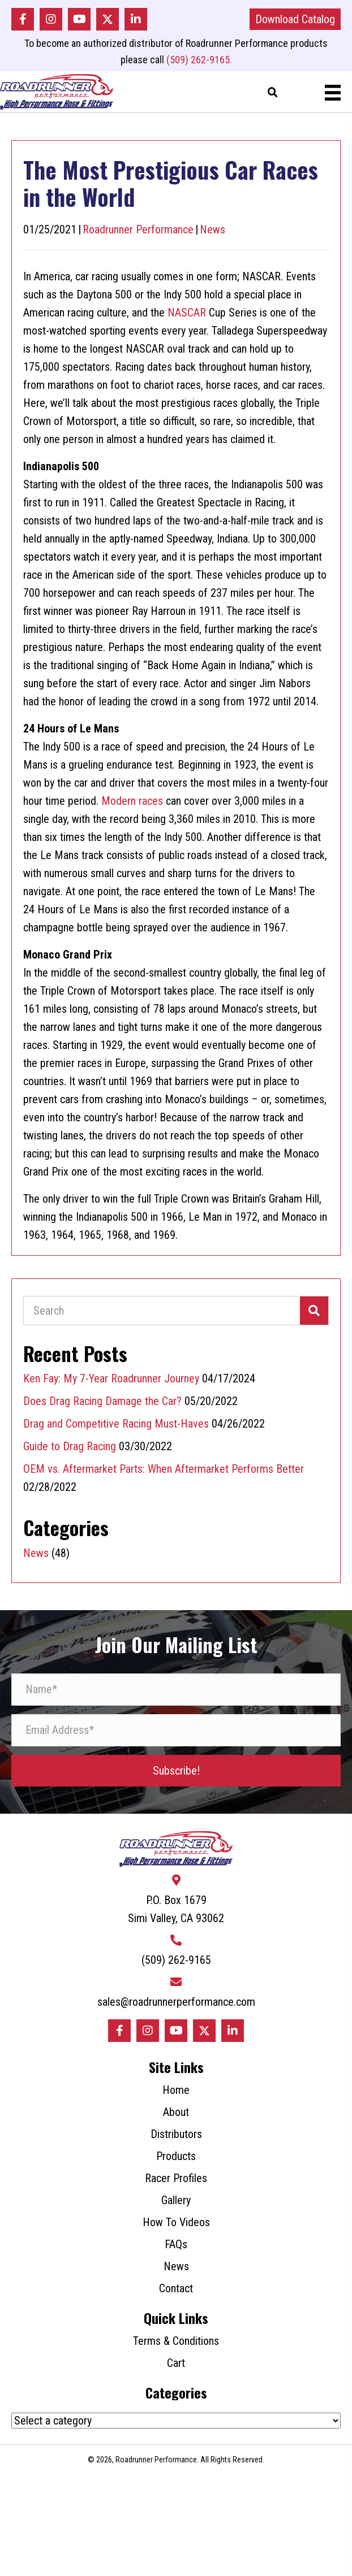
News (212, 229)
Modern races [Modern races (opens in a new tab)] (132, 801)
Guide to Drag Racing (69, 1446)
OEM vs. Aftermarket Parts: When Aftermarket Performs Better (166, 1469)
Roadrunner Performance (138, 229)
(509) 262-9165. (199, 60)
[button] (22, 19)
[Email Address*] (176, 1730)
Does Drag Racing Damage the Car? (102, 1401)
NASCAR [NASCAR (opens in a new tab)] (187, 312)
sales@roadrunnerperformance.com (176, 2002)
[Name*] (176, 1689)
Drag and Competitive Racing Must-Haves (116, 1423)
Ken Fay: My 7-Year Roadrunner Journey (111, 1378)
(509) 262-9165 (176, 1960)
